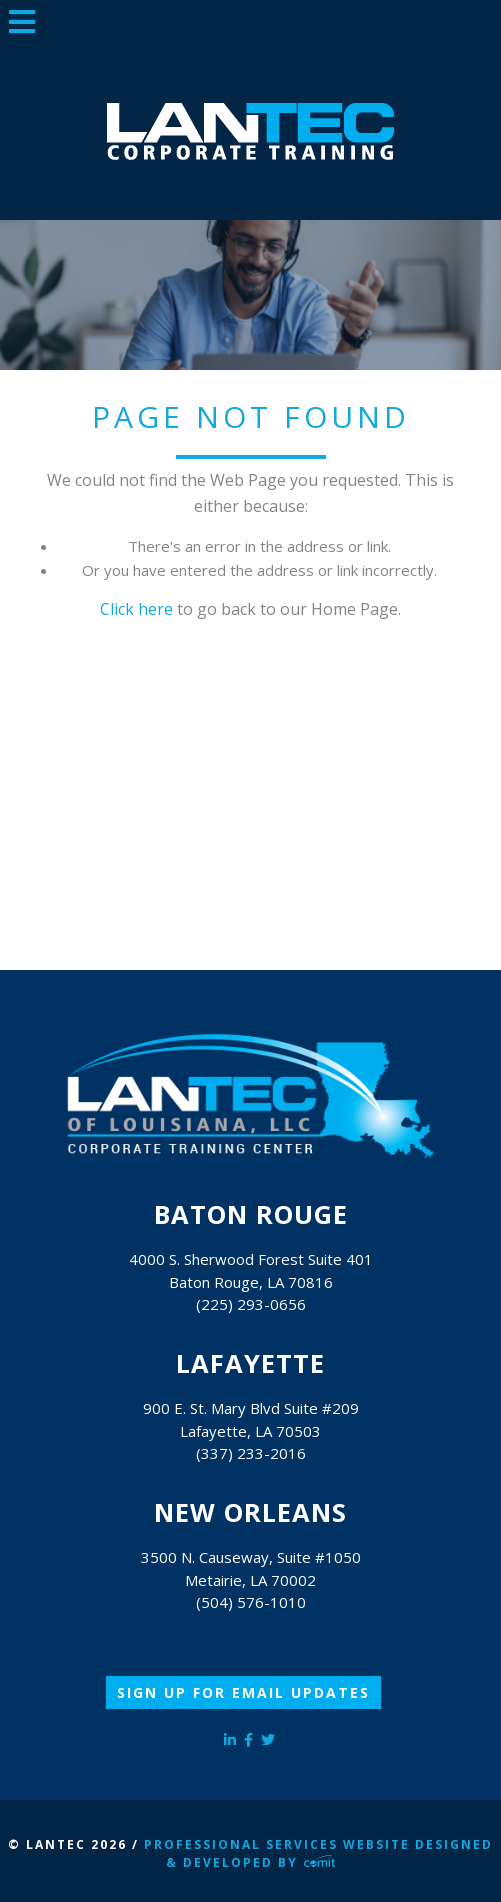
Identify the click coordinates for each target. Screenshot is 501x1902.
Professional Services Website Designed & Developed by (318, 1853)
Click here (136, 609)
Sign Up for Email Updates (243, 1692)
